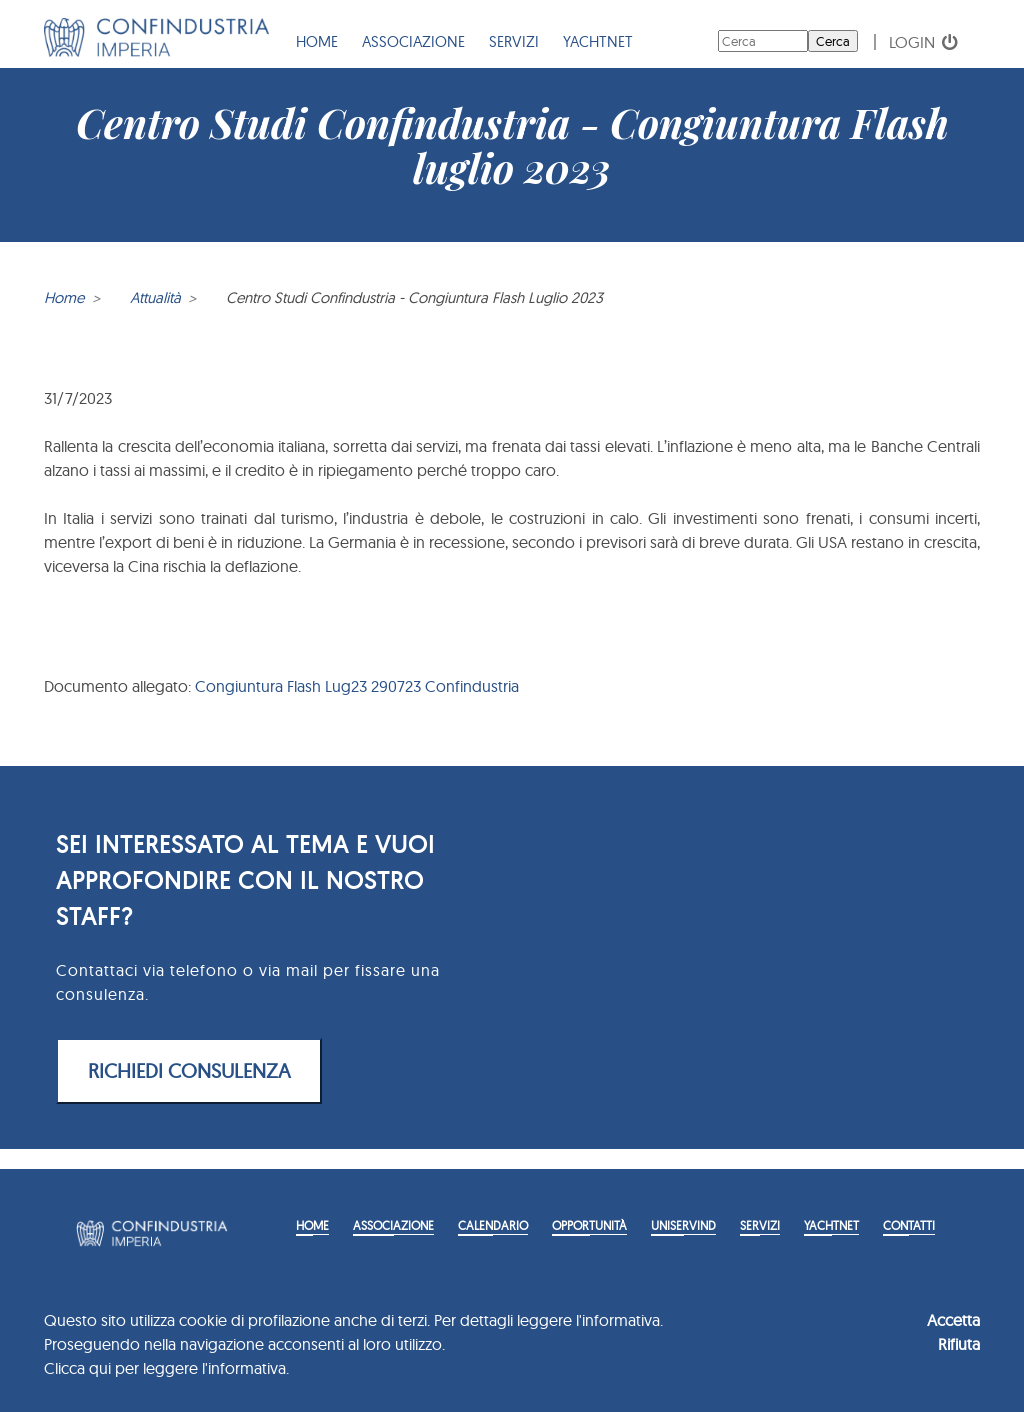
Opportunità (589, 1225)
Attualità (155, 297)
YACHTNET (598, 41)
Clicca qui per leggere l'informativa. (166, 1368)
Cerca (833, 41)
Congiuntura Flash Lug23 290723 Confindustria (357, 686)
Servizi (514, 41)
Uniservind (683, 1225)
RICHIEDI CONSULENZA (189, 1070)
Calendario (493, 1225)
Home (317, 41)
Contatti (909, 1225)
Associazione (413, 41)
